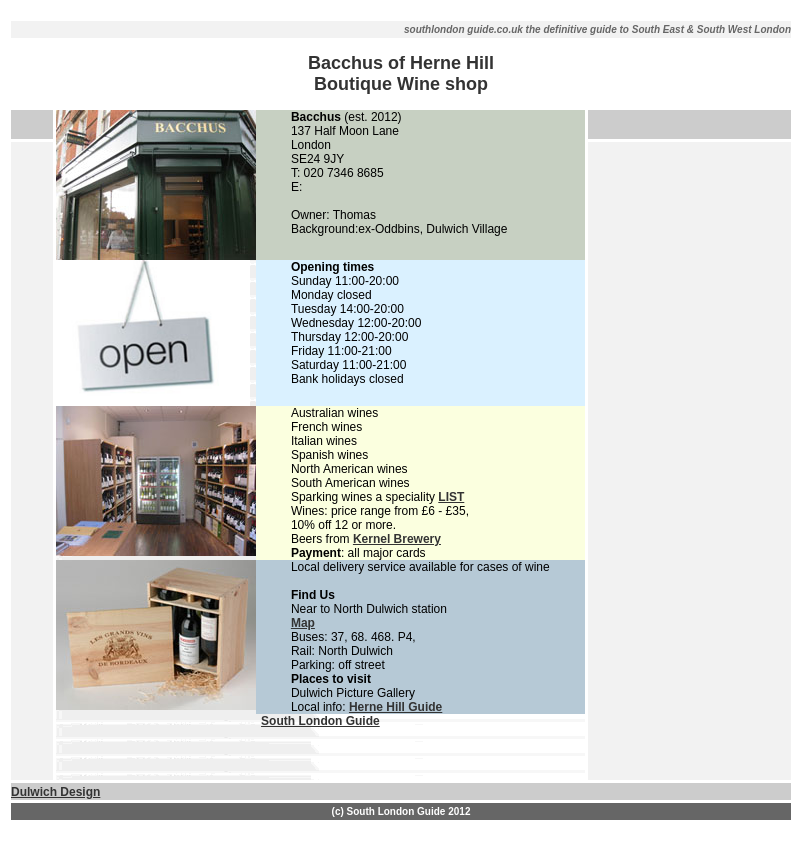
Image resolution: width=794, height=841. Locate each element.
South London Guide (320, 721)
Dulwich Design (55, 792)
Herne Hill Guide (395, 707)
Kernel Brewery (397, 539)
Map (303, 623)
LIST (451, 497)
